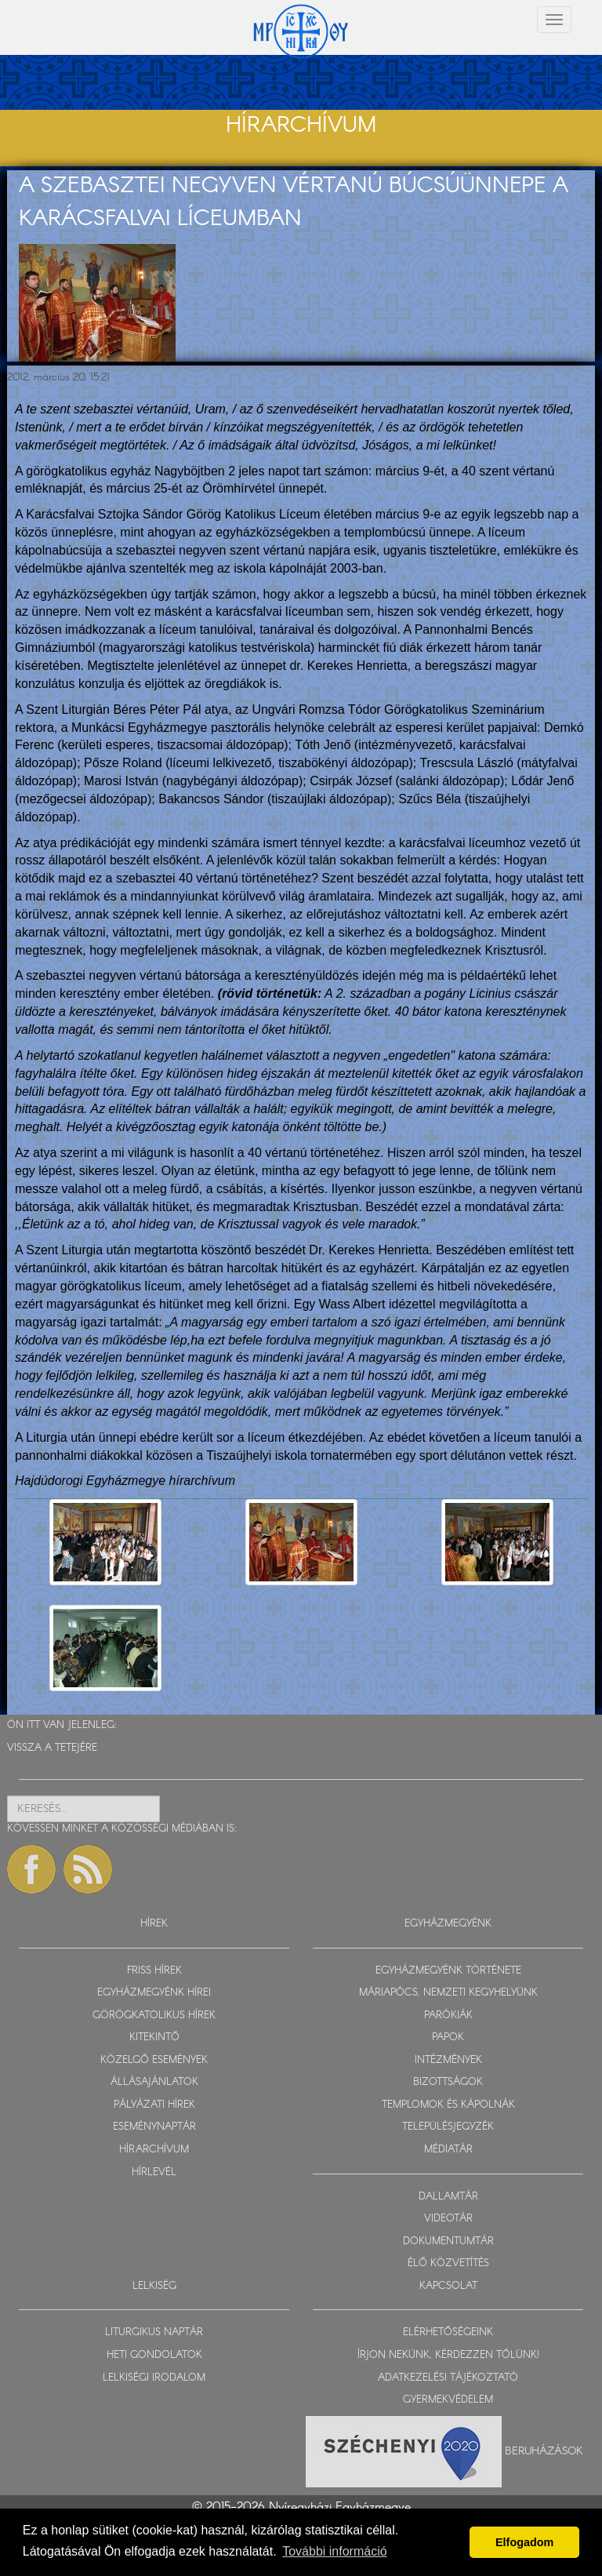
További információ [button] (334, 2551)
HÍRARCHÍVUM (154, 2149)
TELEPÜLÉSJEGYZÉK (448, 2126)
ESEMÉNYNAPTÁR (154, 2126)
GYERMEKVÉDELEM (448, 2399)
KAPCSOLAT (448, 2286)
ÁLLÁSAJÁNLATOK (154, 2082)
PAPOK (448, 2037)
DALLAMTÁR (448, 2196)
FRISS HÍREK (154, 1970)
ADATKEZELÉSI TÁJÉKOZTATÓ (448, 2377)
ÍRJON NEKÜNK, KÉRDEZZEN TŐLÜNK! (448, 2355)
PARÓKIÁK (448, 2015)
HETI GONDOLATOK (154, 2355)
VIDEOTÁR (448, 2218)
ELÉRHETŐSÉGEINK (448, 2332)
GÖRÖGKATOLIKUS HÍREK (154, 2015)
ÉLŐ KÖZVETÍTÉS (448, 2263)
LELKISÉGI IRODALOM (154, 2377)
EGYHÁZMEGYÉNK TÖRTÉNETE (448, 1970)
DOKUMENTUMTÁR (448, 2241)
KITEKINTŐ (154, 2037)
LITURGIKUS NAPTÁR (154, 2332)
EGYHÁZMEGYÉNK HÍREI (154, 1992)
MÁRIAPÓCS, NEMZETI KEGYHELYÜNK (448, 1992)
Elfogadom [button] (524, 2542)
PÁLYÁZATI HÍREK (154, 2105)
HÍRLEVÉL (154, 2172)
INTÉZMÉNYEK (448, 2060)
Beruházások (544, 2450)
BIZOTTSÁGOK (448, 2082)
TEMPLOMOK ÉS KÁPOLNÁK (448, 2105)
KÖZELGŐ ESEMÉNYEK (154, 2060)
